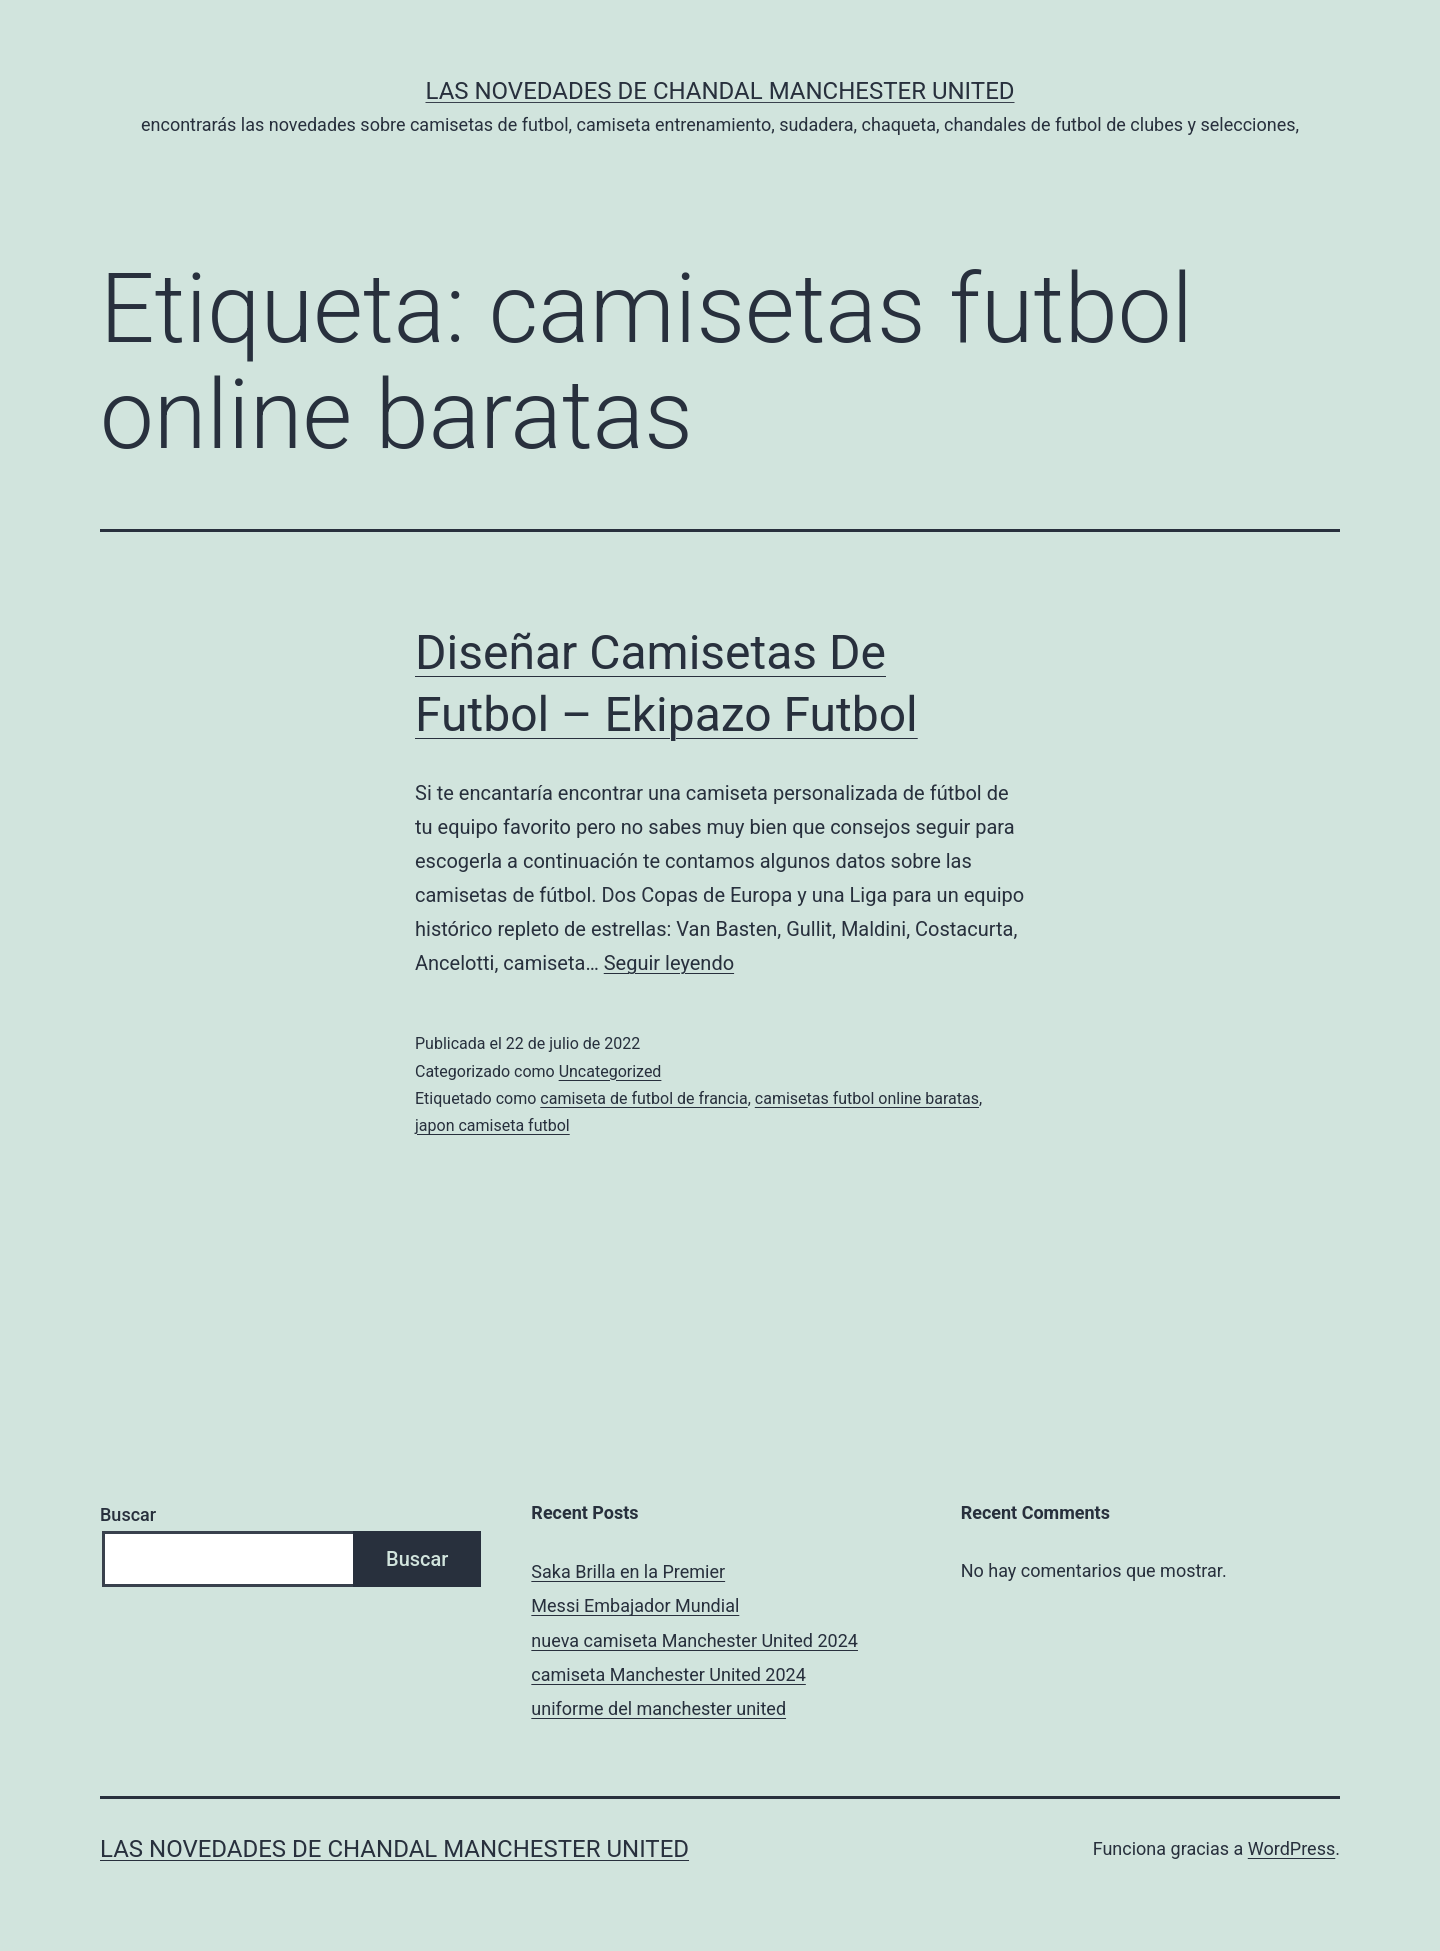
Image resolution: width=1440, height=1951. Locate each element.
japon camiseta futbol (492, 1125)
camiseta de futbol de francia (643, 1098)
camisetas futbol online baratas (867, 1098)
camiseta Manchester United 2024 (668, 1674)
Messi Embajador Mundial (635, 1605)
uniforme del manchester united (658, 1708)
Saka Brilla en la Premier (628, 1571)
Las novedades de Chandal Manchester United (719, 91)
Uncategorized (610, 1071)
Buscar (128, 1514)
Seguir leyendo (669, 963)
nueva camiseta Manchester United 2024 (694, 1640)
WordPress (1291, 1848)
